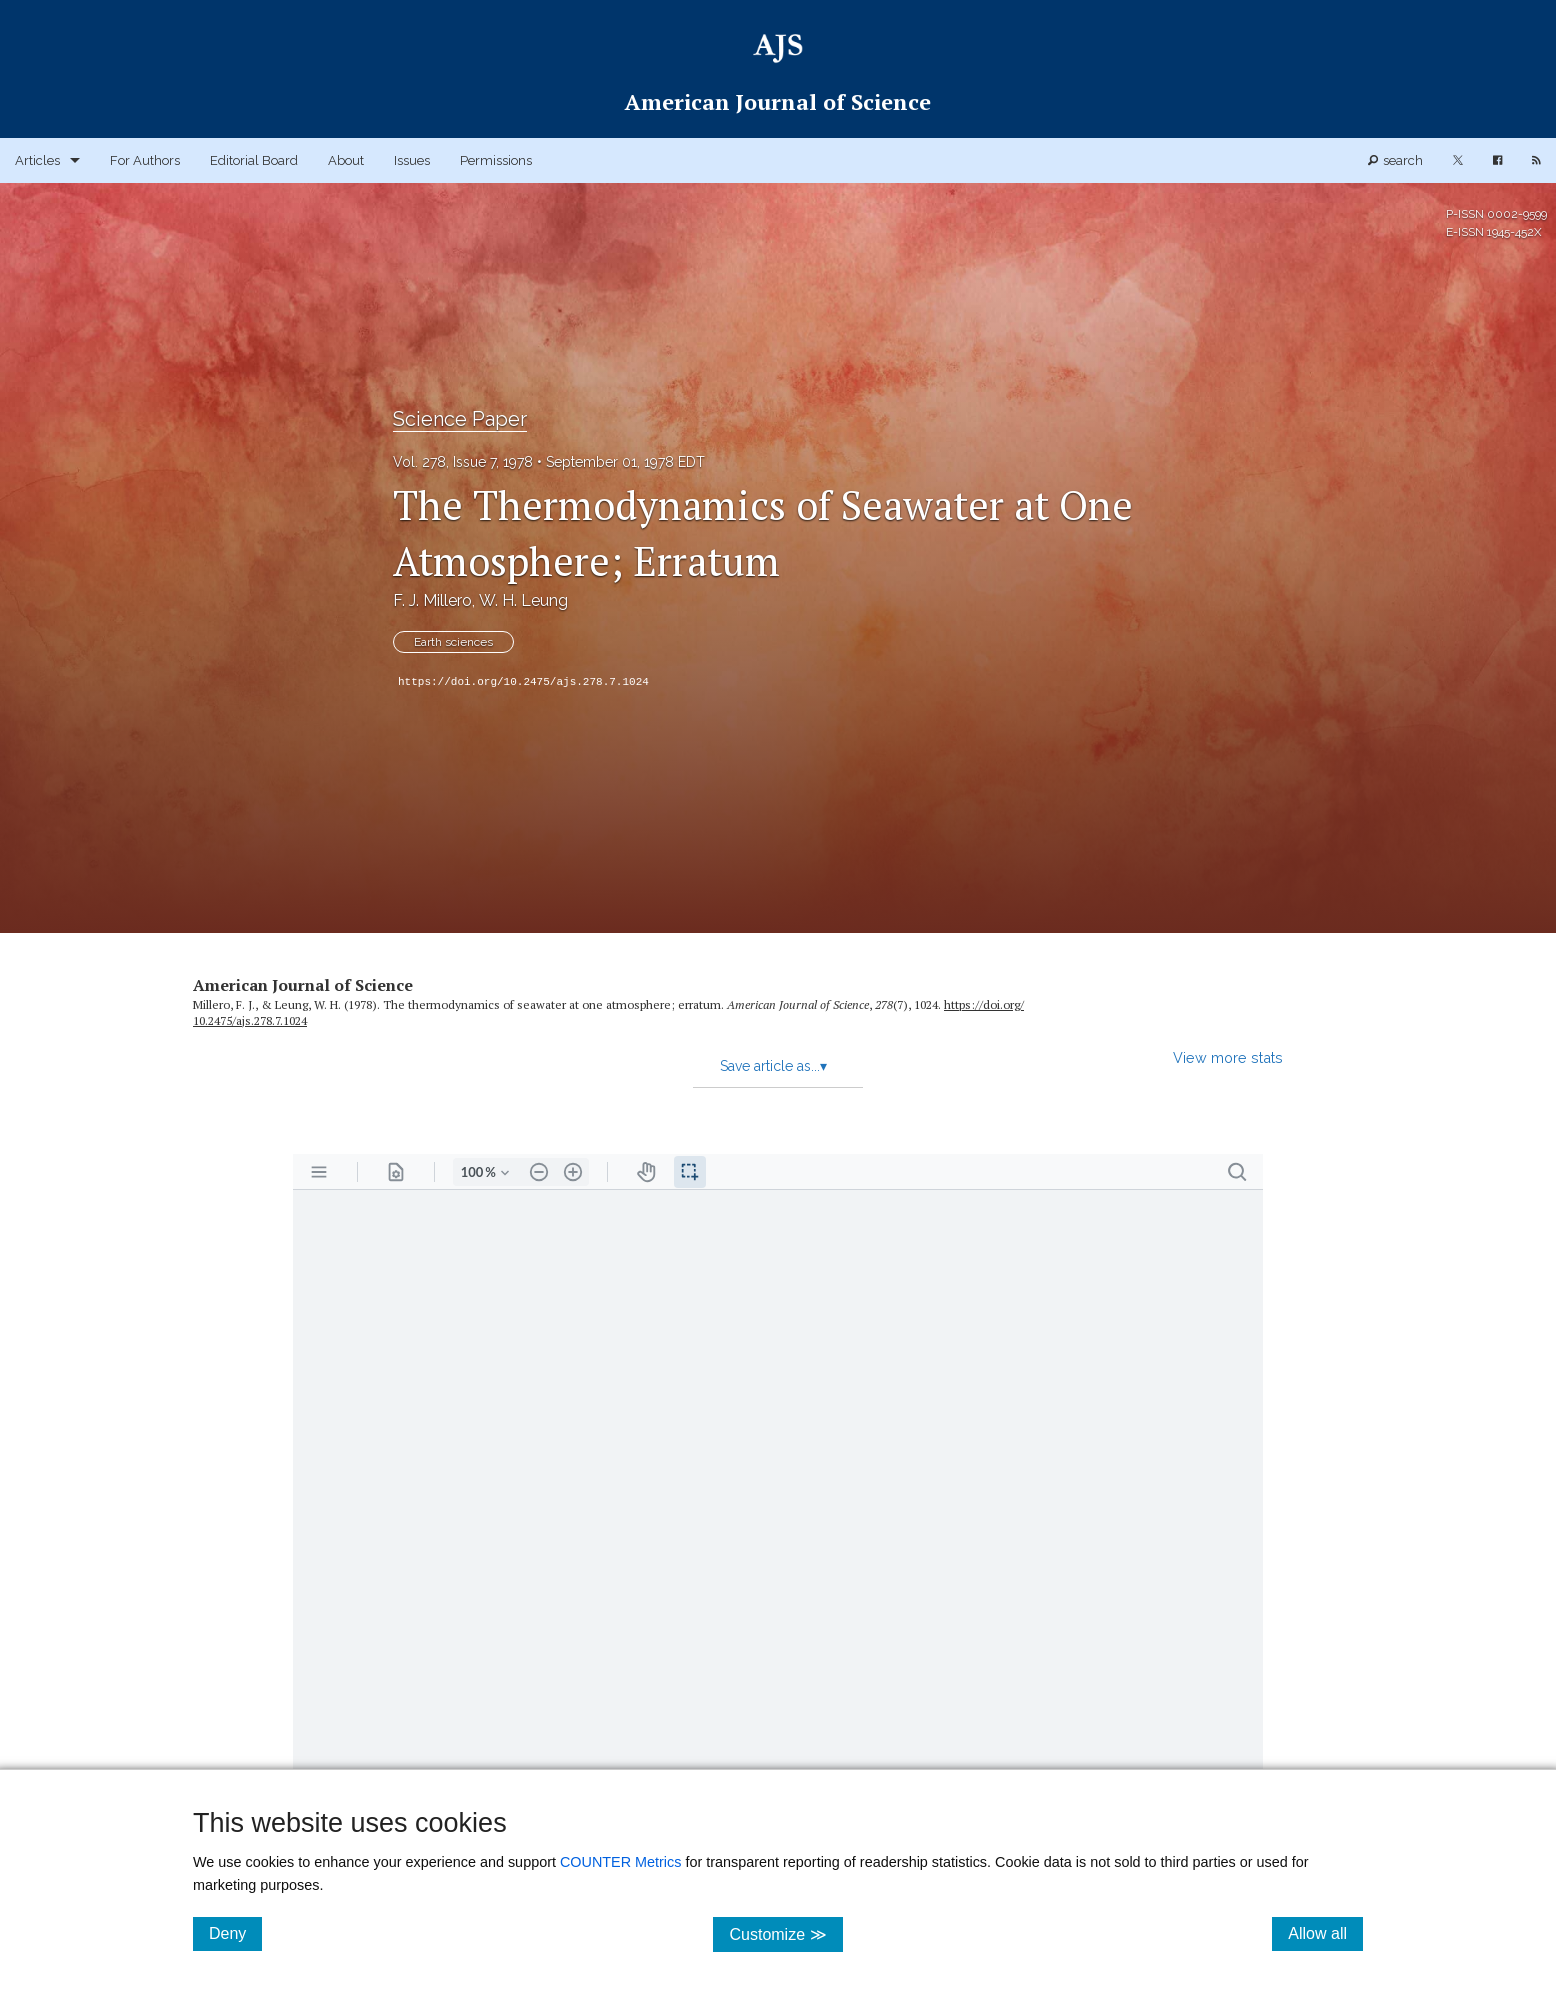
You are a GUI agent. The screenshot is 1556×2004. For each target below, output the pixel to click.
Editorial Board (254, 160)
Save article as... (773, 1066)
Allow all (1325, 1933)
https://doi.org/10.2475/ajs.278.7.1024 (523, 682)
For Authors (145, 160)
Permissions (496, 160)
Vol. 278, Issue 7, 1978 (463, 462)
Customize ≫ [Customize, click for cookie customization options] (785, 1933)
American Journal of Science (303, 985)
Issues (412, 160)
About (346, 160)
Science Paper (460, 419)
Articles (37, 160)
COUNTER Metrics (621, 1862)
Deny (235, 1933)
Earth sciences (453, 642)
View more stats (1228, 1057)
